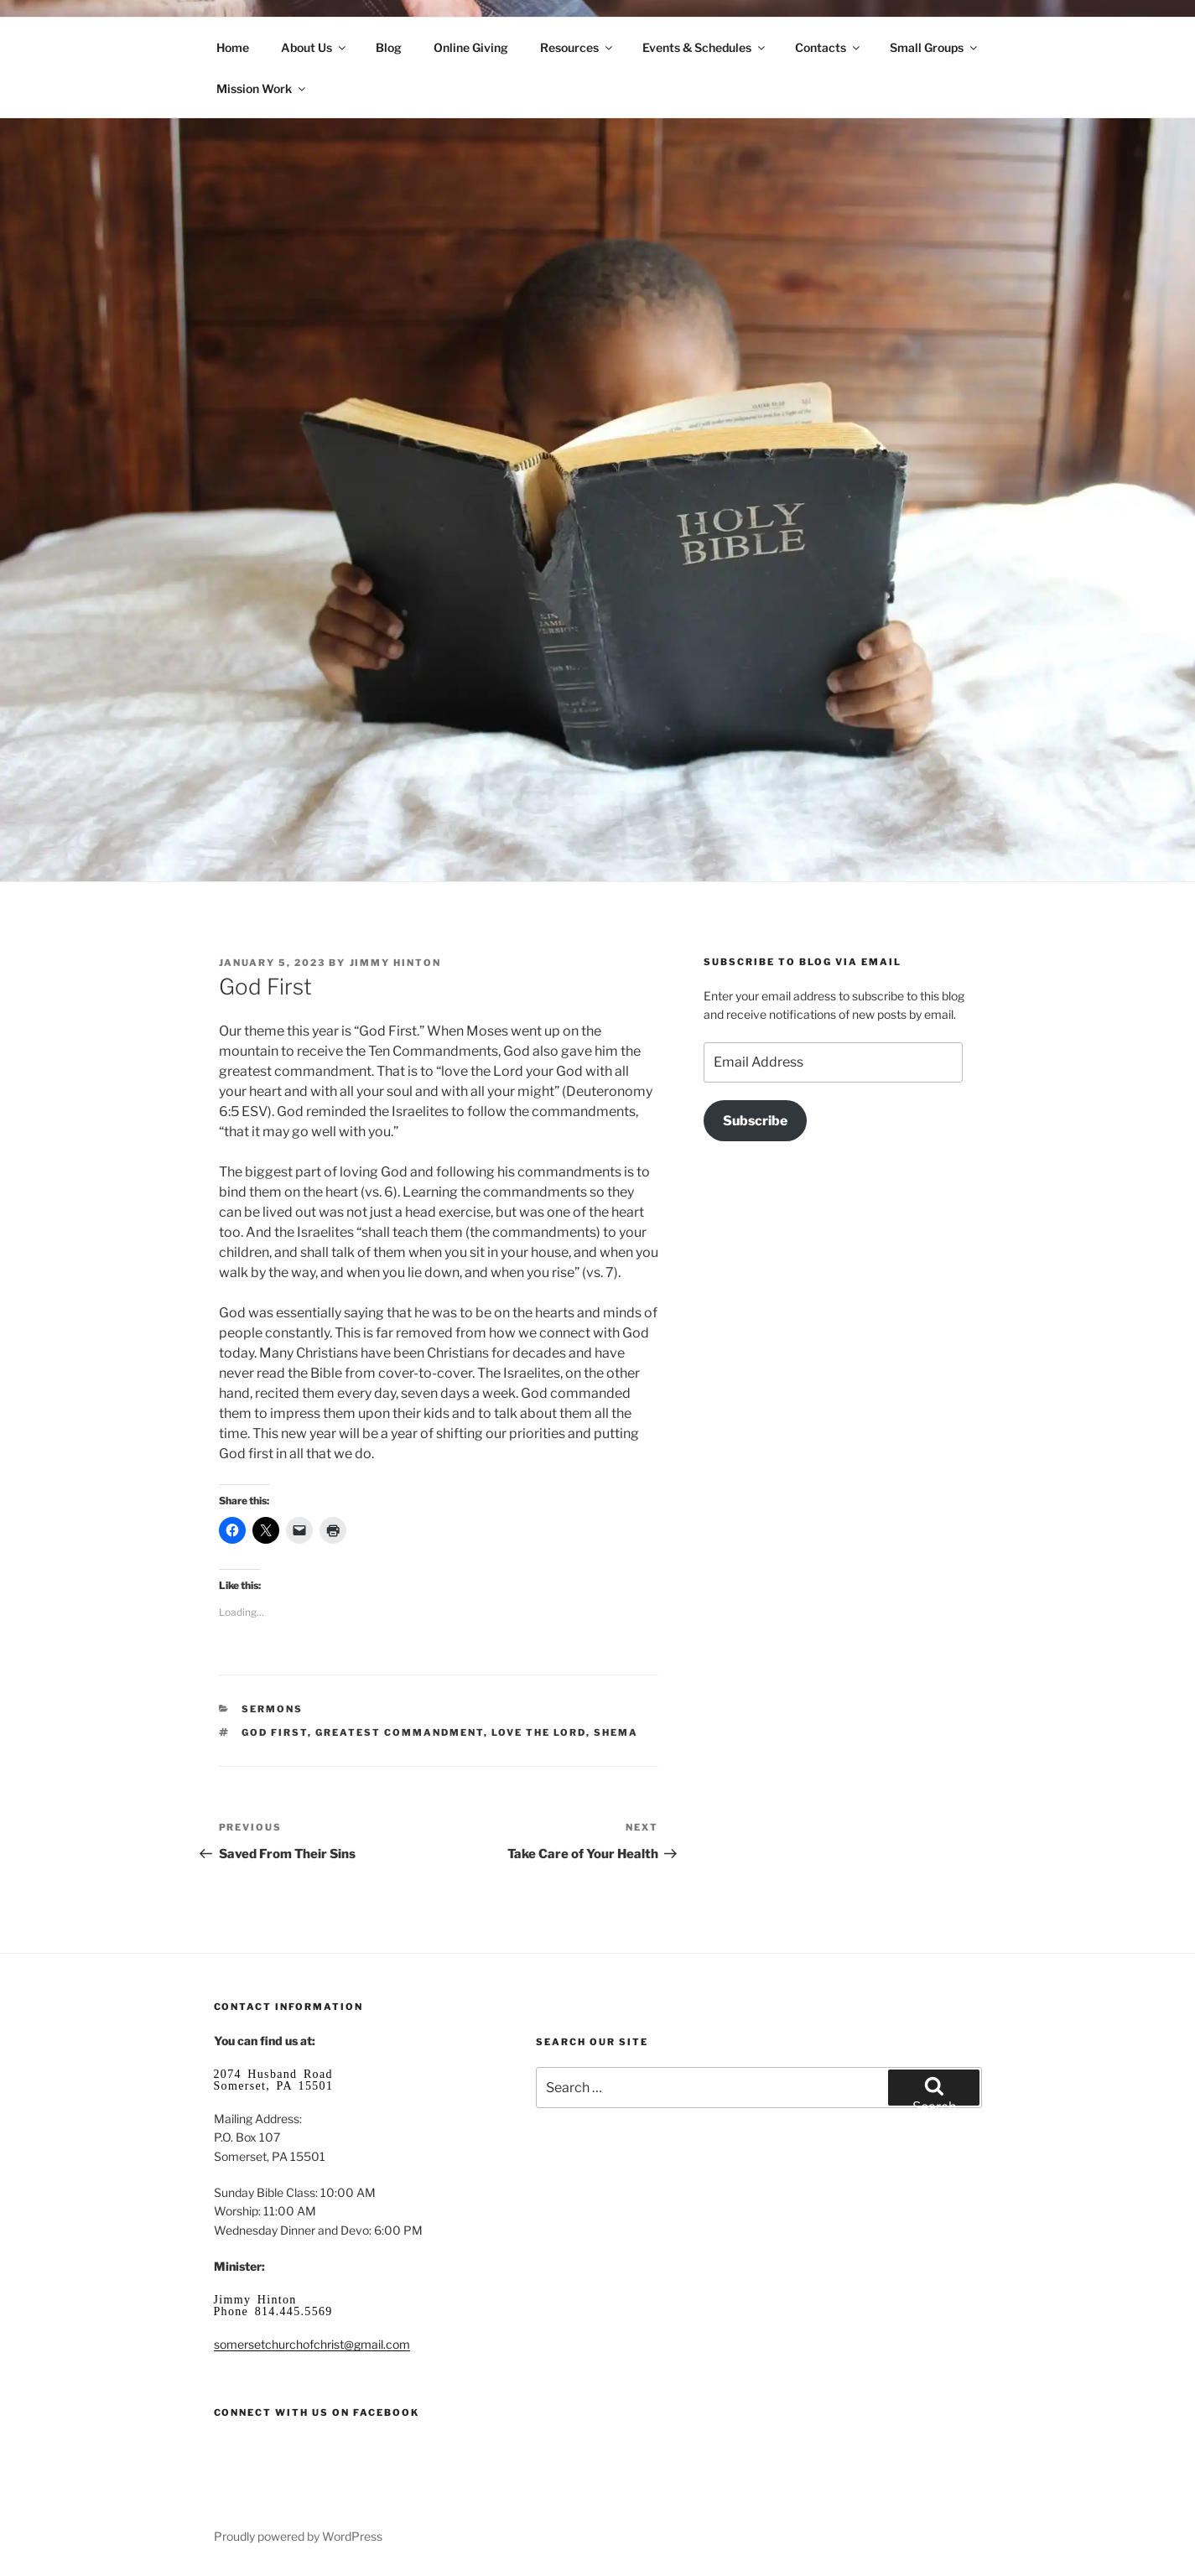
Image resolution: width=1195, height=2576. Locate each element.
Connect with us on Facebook (317, 2412)
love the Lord (538, 1732)
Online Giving (471, 47)
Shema (616, 1732)
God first (275, 1732)
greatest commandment (399, 1732)
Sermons (272, 1709)
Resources (577, 47)
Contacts (828, 47)
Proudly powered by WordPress (298, 2536)
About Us (314, 47)
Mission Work (262, 88)
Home (232, 47)
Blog (389, 47)
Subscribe (755, 1121)
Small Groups (934, 47)
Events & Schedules (704, 47)
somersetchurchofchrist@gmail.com (312, 2344)
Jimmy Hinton (396, 963)
